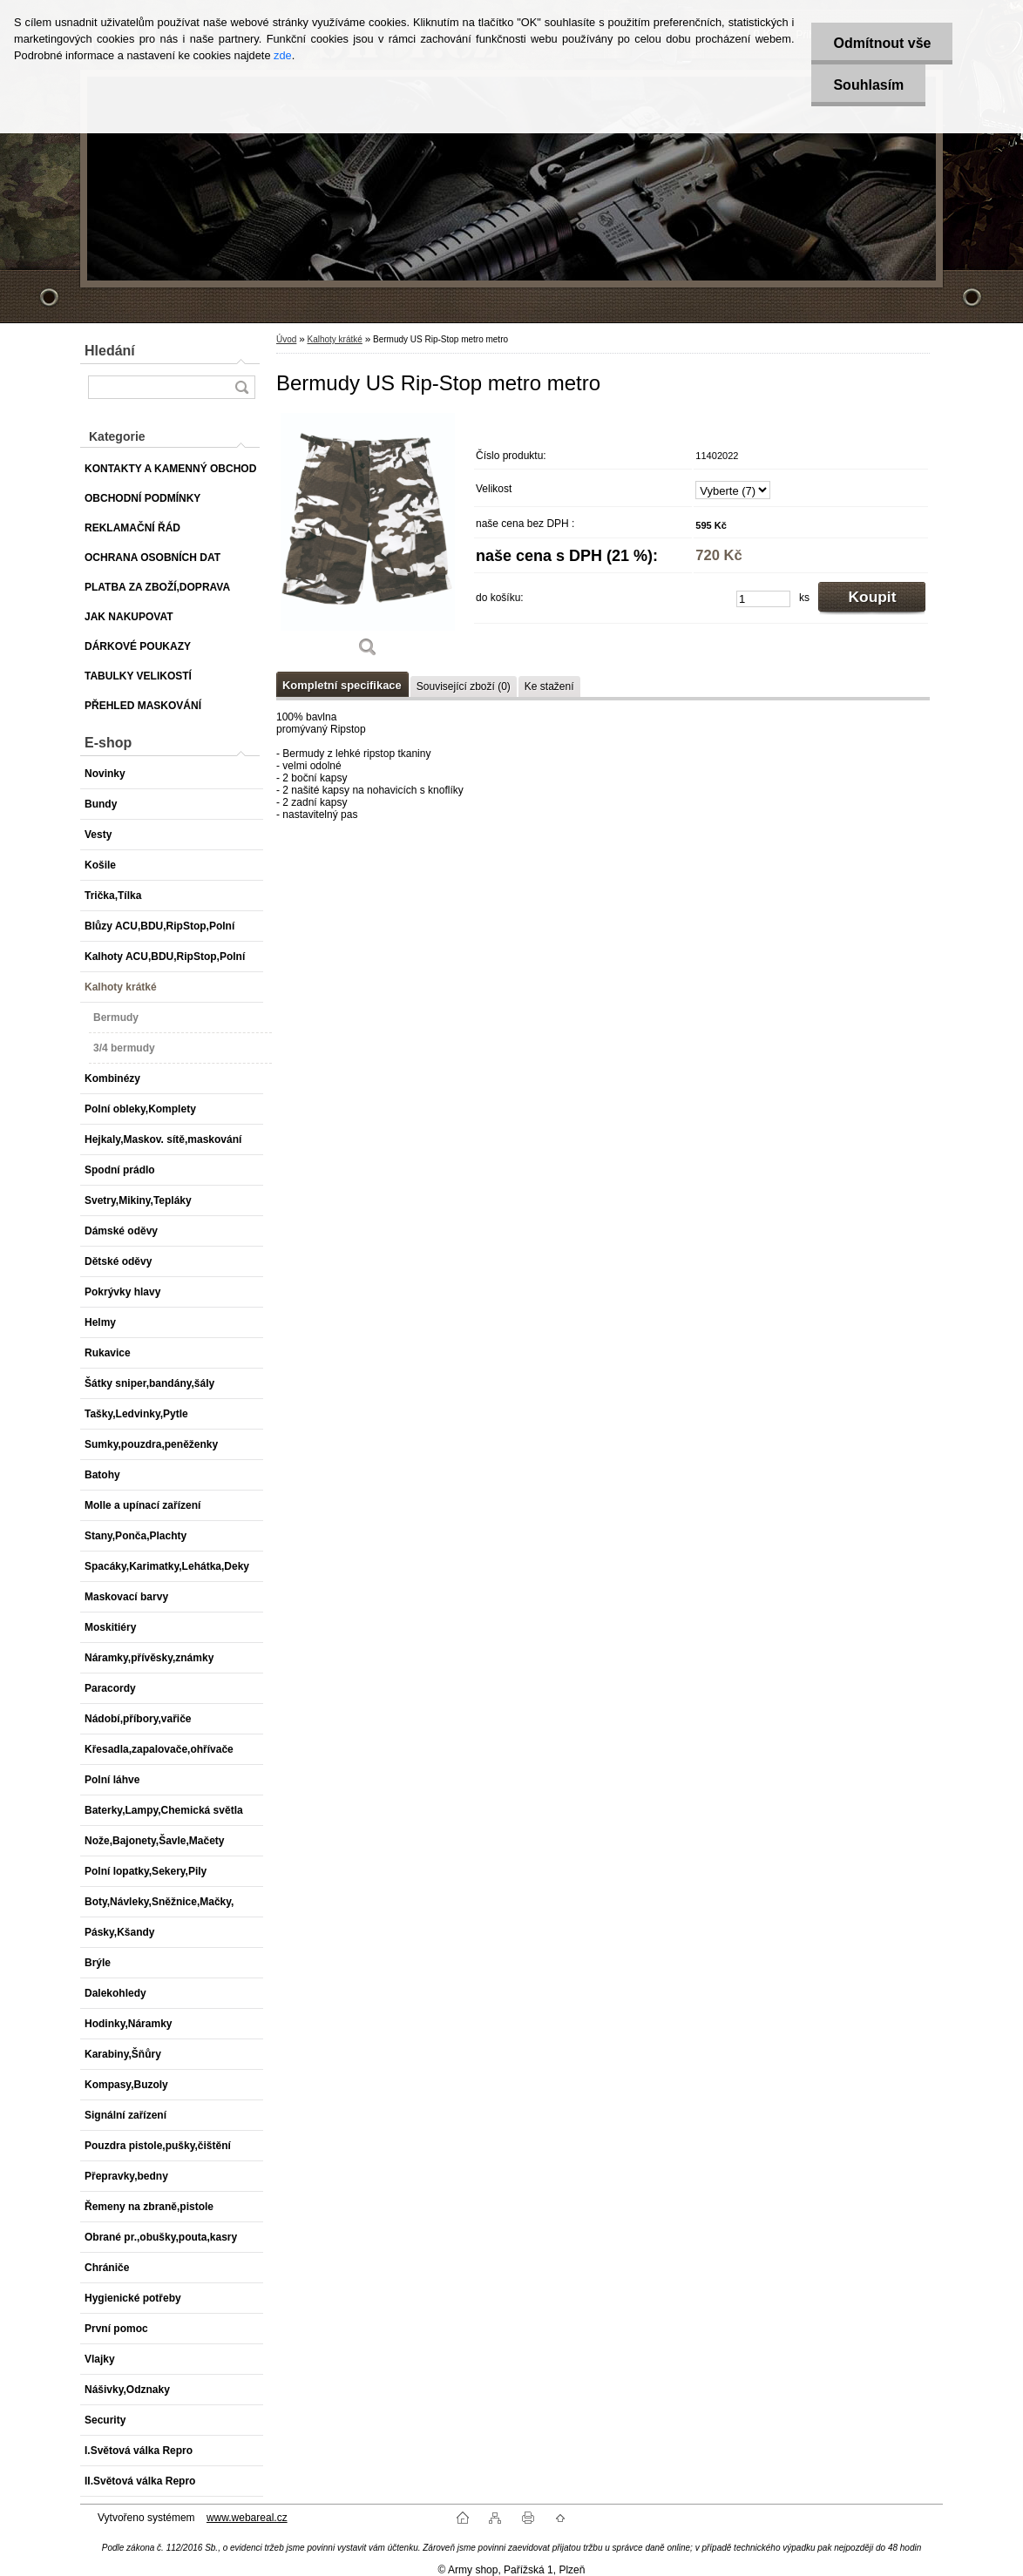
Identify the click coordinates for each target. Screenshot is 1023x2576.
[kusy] (763, 599)
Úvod (286, 339)
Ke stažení (549, 686)
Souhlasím (868, 85)
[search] (241, 387)
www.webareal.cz (247, 2518)
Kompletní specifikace (342, 685)
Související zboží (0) (464, 686)
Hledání (110, 350)
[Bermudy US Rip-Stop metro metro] (367, 541)
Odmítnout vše (882, 43)
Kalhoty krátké (334, 339)
